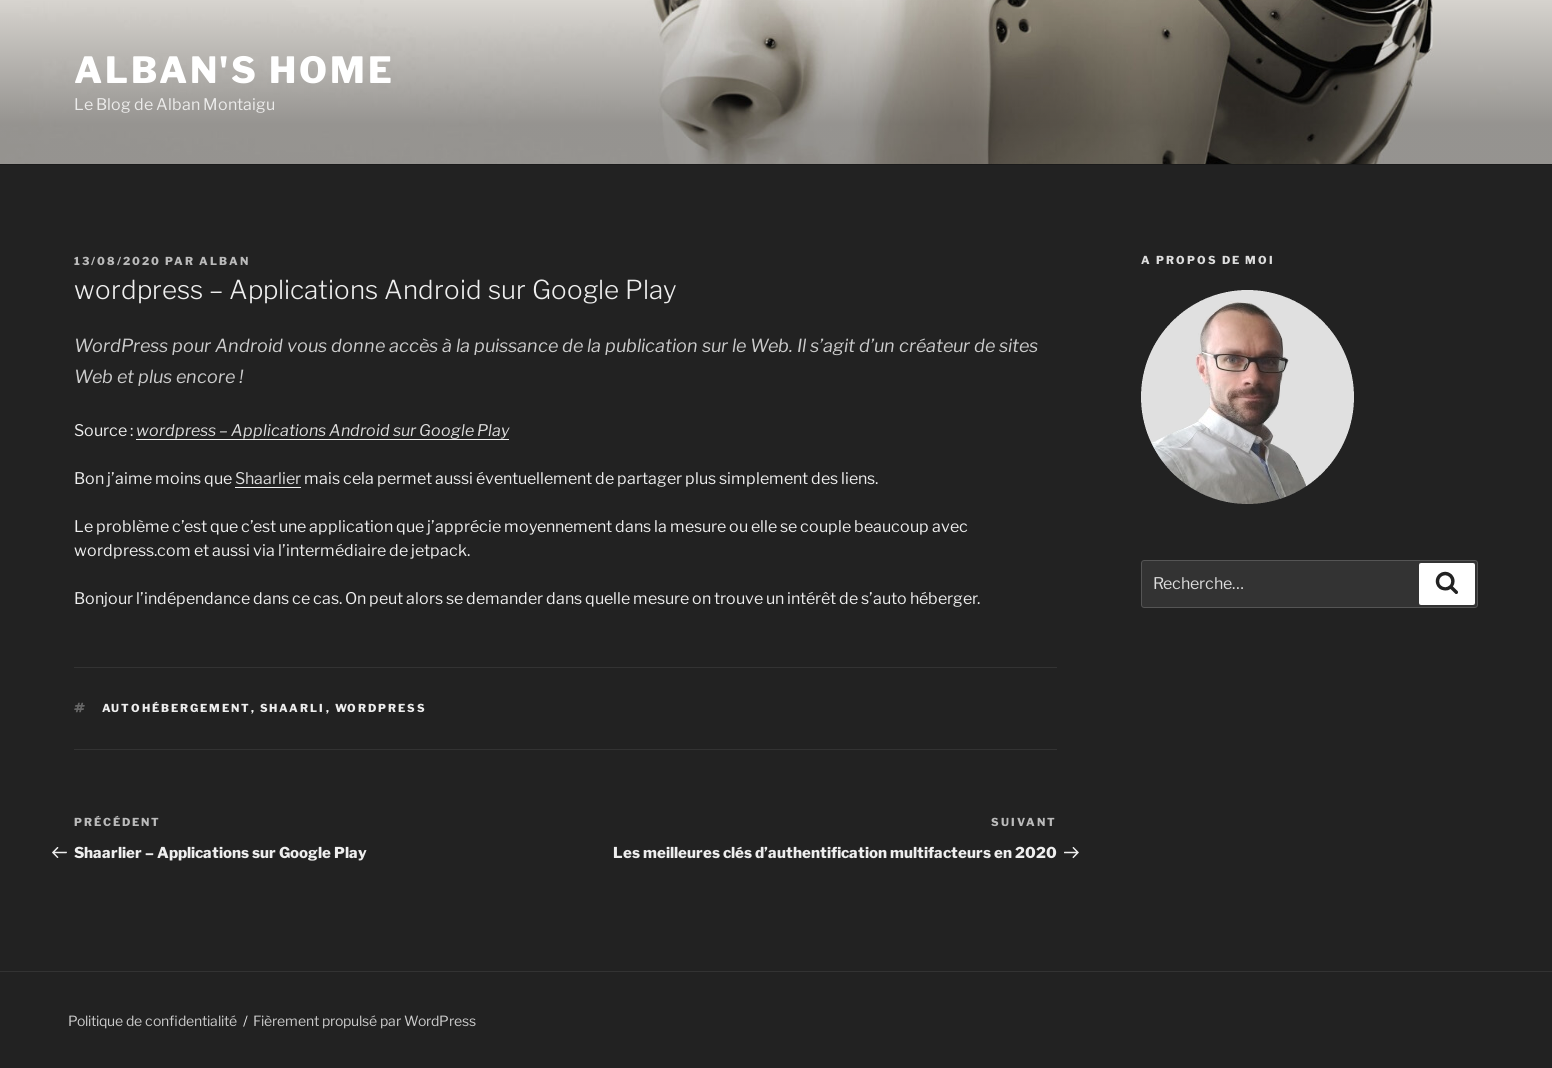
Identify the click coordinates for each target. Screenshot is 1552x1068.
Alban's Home (234, 70)
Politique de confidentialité (152, 1020)
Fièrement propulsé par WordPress (364, 1020)
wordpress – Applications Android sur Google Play (322, 430)
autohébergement (176, 708)
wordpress (381, 708)
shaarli (293, 708)
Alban (224, 261)
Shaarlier (268, 478)
